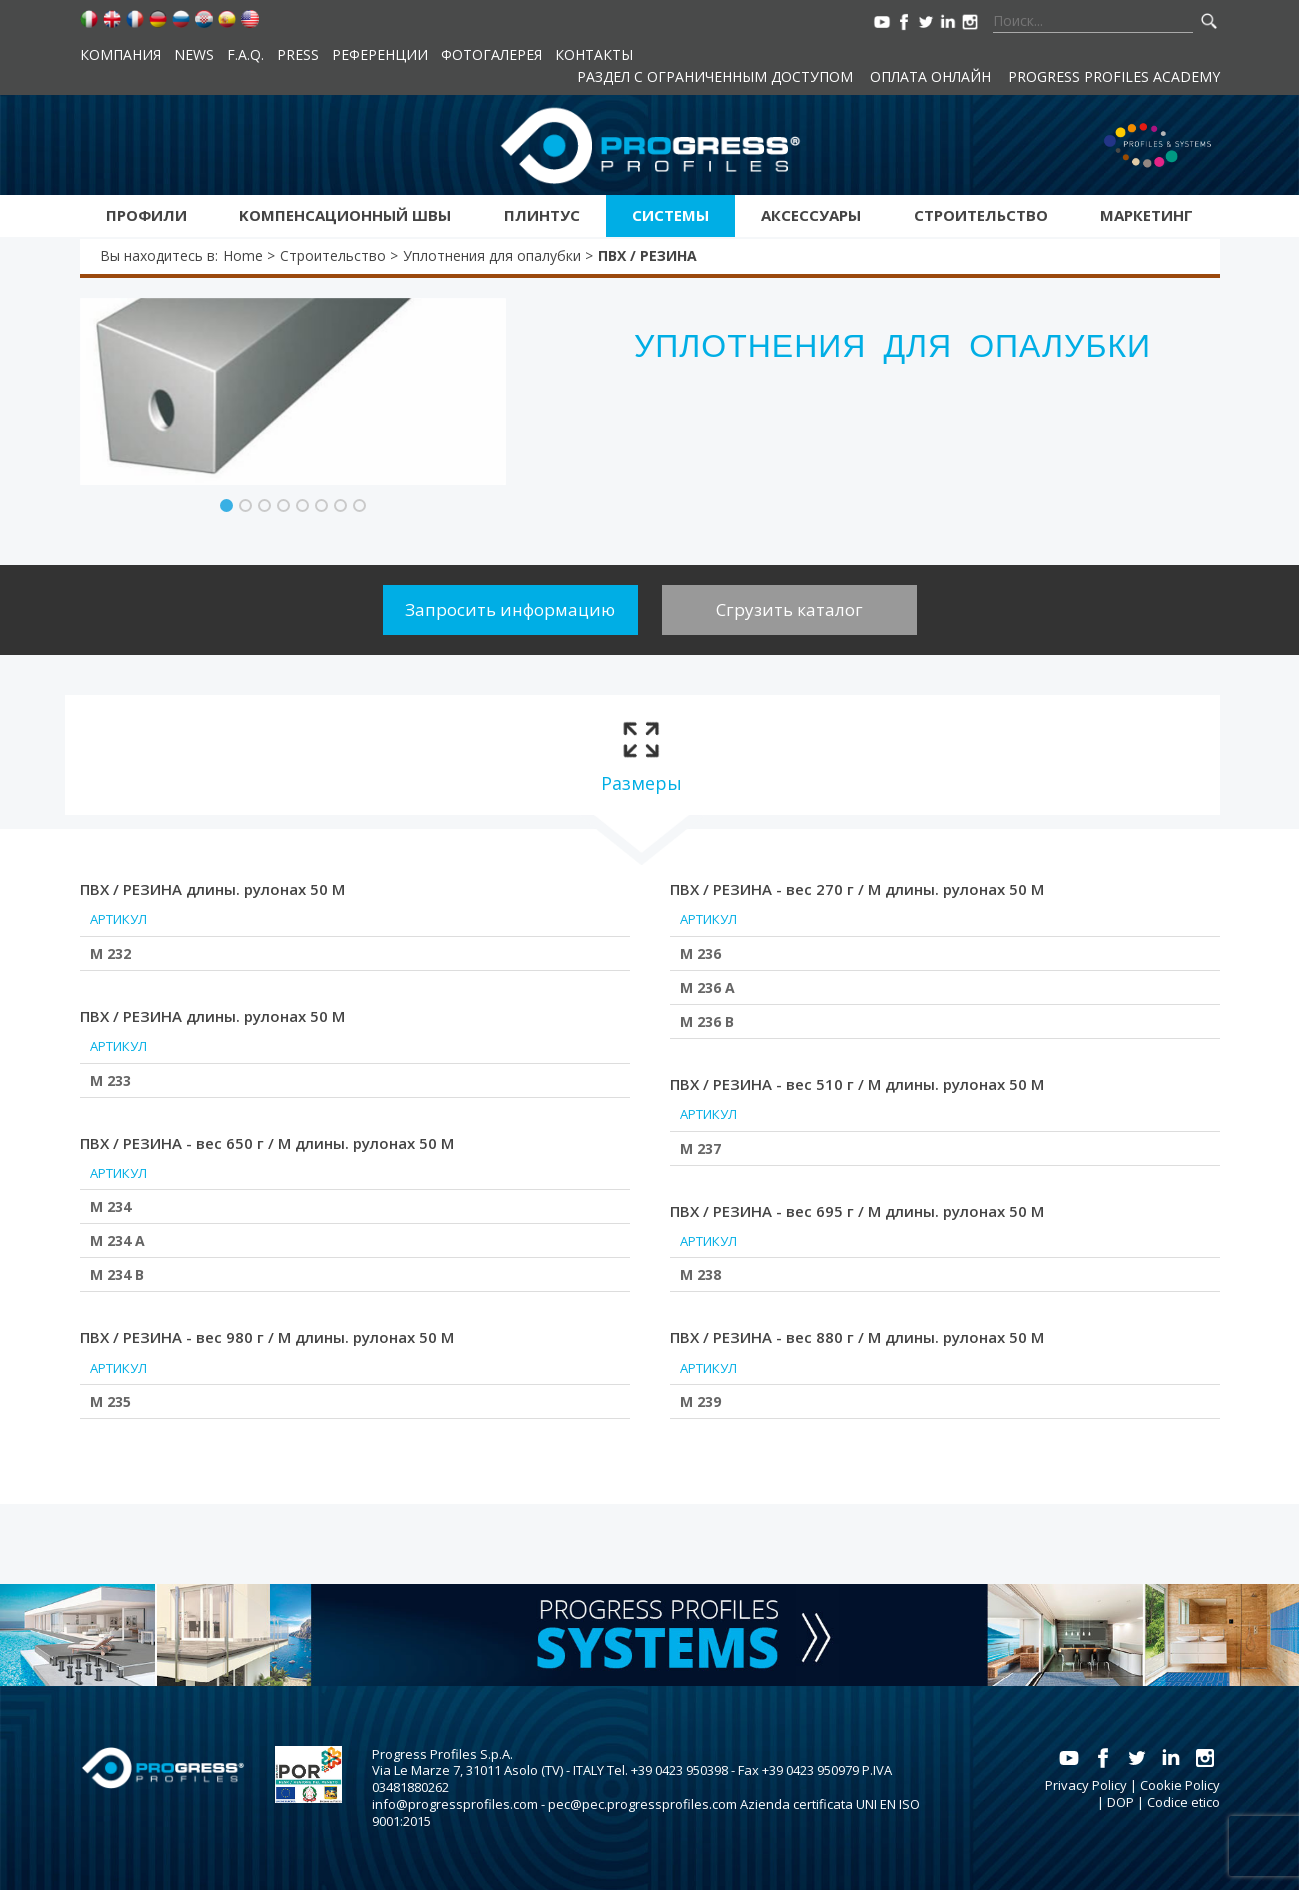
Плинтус (542, 215)
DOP (1120, 1802)
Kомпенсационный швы (345, 215)
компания (120, 54)
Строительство (981, 215)
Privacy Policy (1086, 1785)
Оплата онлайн (930, 76)
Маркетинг (1146, 215)
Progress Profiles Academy (1114, 76)
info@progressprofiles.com (455, 1804)
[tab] (641, 755)
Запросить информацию (510, 609)
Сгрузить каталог (789, 609)
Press (298, 54)
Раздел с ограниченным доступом (715, 76)
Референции (380, 54)
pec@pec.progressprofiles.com (642, 1804)
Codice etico (1183, 1802)
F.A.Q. (245, 54)
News (194, 54)
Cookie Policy (1180, 1785)
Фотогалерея (491, 54)
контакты (594, 54)
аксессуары (811, 215)
